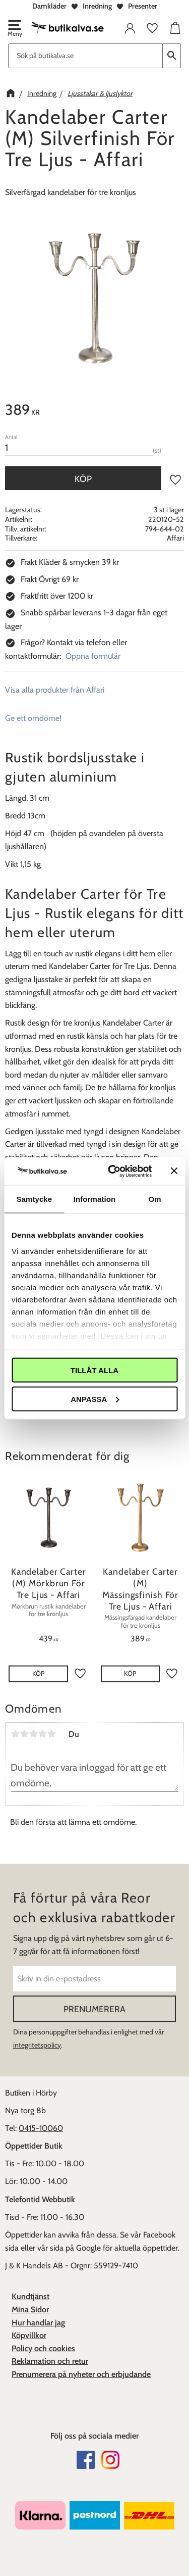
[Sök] (172, 55)
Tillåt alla (94, 1370)
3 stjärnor (33, 1733)
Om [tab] (155, 1199)
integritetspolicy (37, 2045)
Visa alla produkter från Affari (54, 690)
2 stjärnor (24, 1733)
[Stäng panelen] (173, 1171)
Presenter (142, 6)
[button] (14, 29)
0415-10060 (41, 2128)
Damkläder (49, 6)
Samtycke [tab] (34, 1199)
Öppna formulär (93, 656)
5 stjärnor (51, 1733)
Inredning (97, 6)
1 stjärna (15, 1733)
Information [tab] (95, 1199)
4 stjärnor (42, 1733)
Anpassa (95, 1398)
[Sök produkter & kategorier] (85, 55)
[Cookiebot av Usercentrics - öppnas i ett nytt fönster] (113, 1171)
